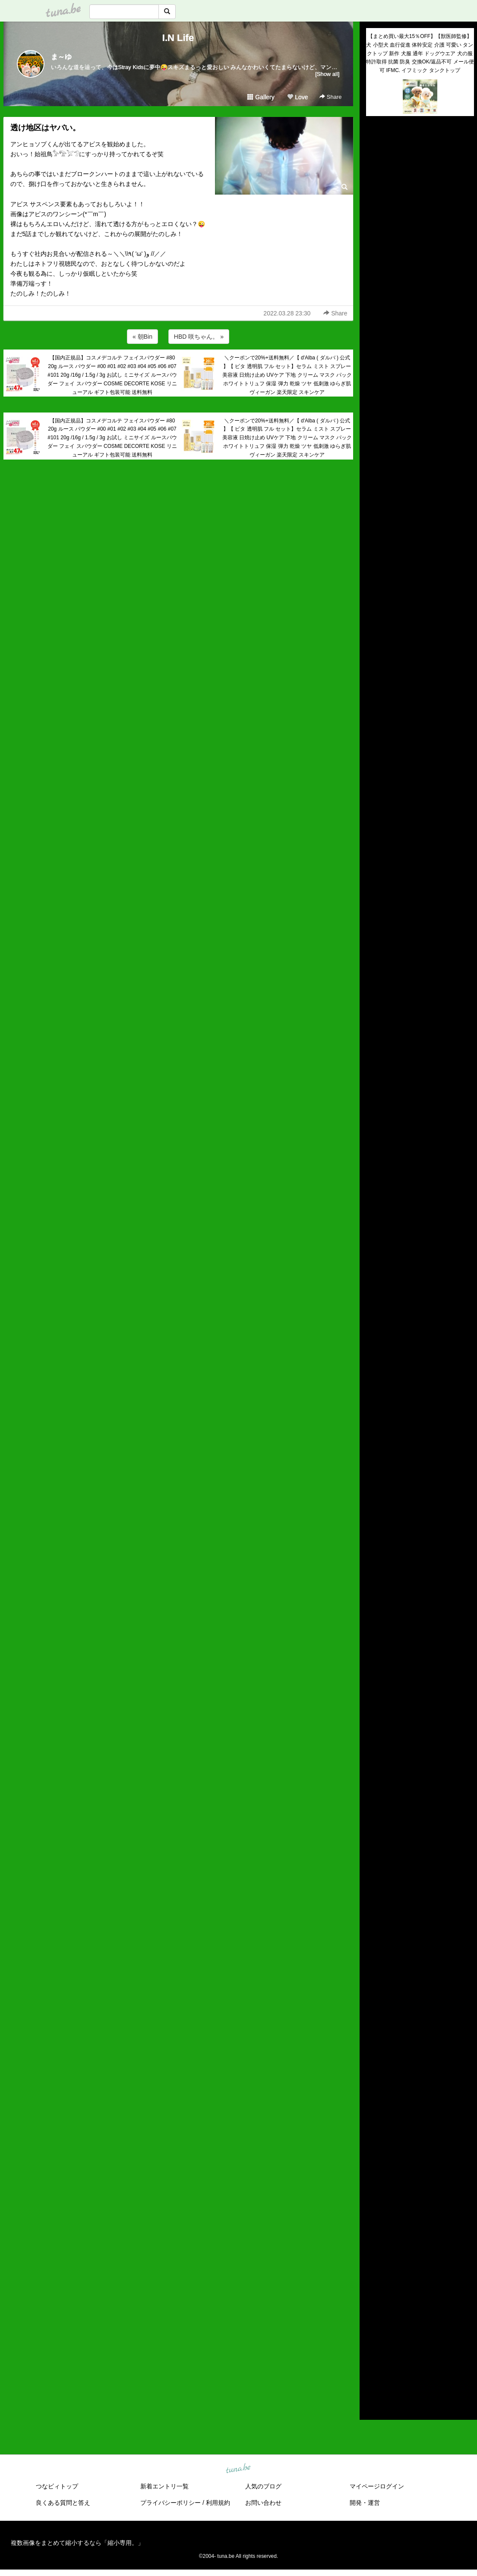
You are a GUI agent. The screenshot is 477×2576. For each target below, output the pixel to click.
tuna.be (238, 2469)
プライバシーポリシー (170, 2502)
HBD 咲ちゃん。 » (199, 336)
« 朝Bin (142, 336)
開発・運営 (365, 2502)
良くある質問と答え (63, 2502)
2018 (372, 2337)
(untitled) (377, 152)
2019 (372, 2327)
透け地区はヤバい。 (45, 127)
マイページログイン (377, 2486)
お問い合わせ (263, 2502)
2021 (372, 2307)
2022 (372, 2297)
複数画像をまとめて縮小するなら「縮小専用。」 (77, 2542)
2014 (372, 2377)
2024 (372, 2277)
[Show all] (327, 74)
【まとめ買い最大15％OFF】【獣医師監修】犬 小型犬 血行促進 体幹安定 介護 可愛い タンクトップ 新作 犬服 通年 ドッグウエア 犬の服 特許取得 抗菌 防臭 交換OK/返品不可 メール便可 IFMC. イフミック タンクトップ (420, 53)
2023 (372, 2287)
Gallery (260, 97)
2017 (372, 2347)
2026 (372, 2258)
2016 (372, 2357)
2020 (372, 2317)
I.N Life (178, 37)
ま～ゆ (61, 56)
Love (297, 97)
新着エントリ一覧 (164, 2486)
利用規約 (218, 2502)
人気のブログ (263, 2486)
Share (330, 97)
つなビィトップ (57, 2486)
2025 (372, 2267)
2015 (372, 2367)
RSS (376, 2404)
